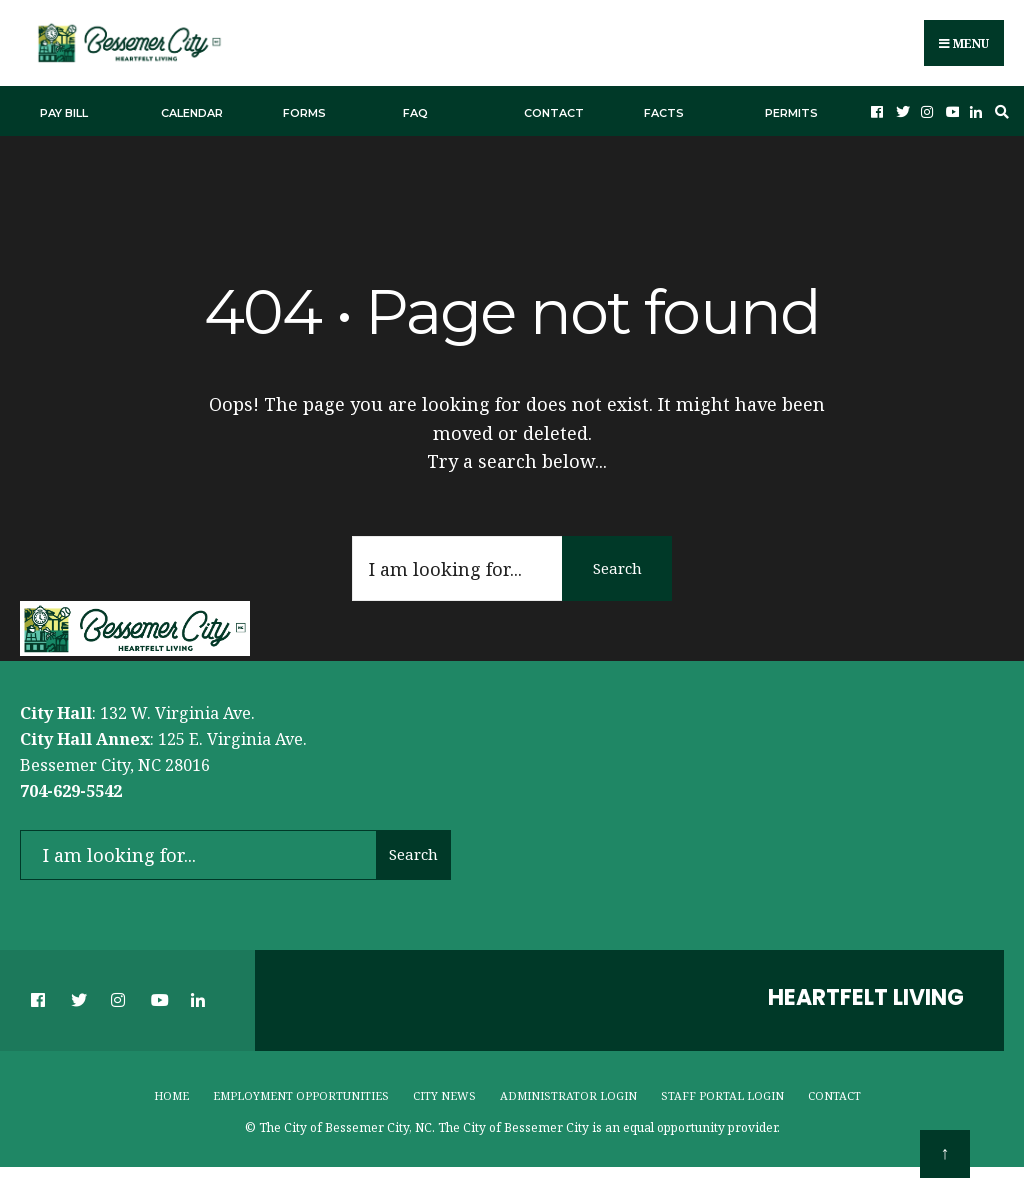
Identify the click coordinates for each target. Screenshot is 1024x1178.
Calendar (192, 113)
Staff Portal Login (722, 1095)
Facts (664, 113)
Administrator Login (568, 1095)
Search (617, 568)
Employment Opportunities (301, 1095)
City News (444, 1095)
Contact (554, 113)
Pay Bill (64, 113)
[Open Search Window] (999, 111)
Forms (304, 113)
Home (171, 1095)
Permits (791, 113)
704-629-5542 (71, 791)
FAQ (415, 113)
